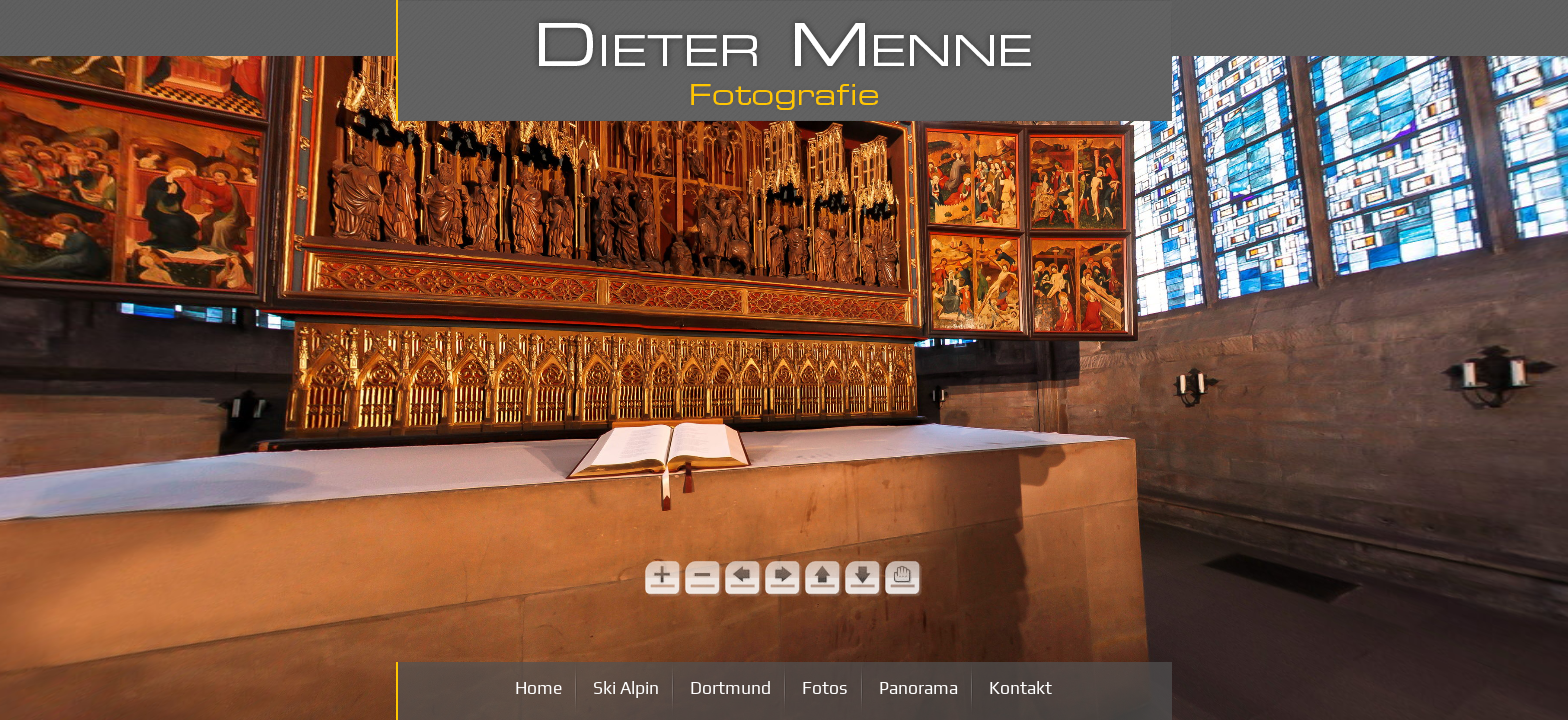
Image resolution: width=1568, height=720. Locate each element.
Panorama (918, 688)
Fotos (825, 688)
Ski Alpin (626, 688)
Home (538, 688)
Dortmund (730, 688)
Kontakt (1020, 688)
